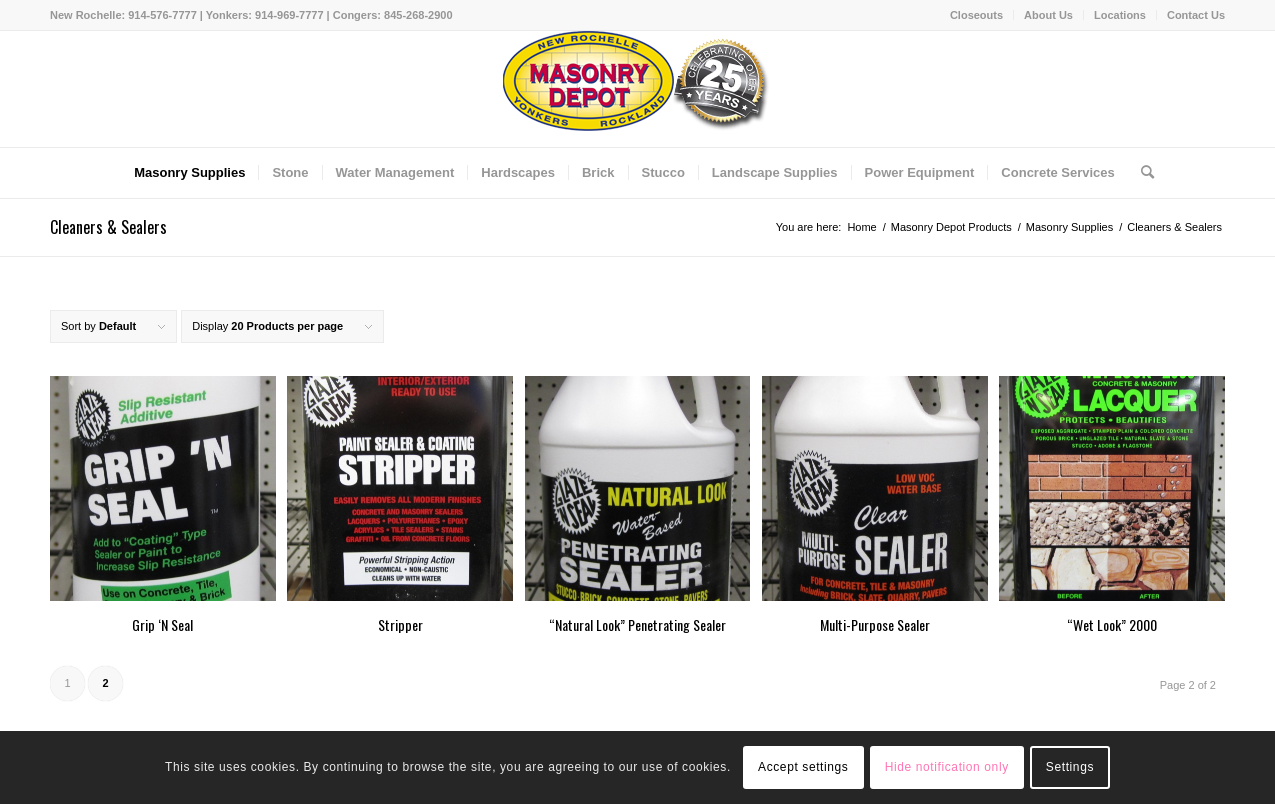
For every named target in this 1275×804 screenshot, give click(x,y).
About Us (1048, 15)
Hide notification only (947, 767)
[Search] (1141, 173)
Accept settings (803, 767)
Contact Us (1196, 15)
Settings (1070, 767)
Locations (1120, 15)
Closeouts (976, 15)
